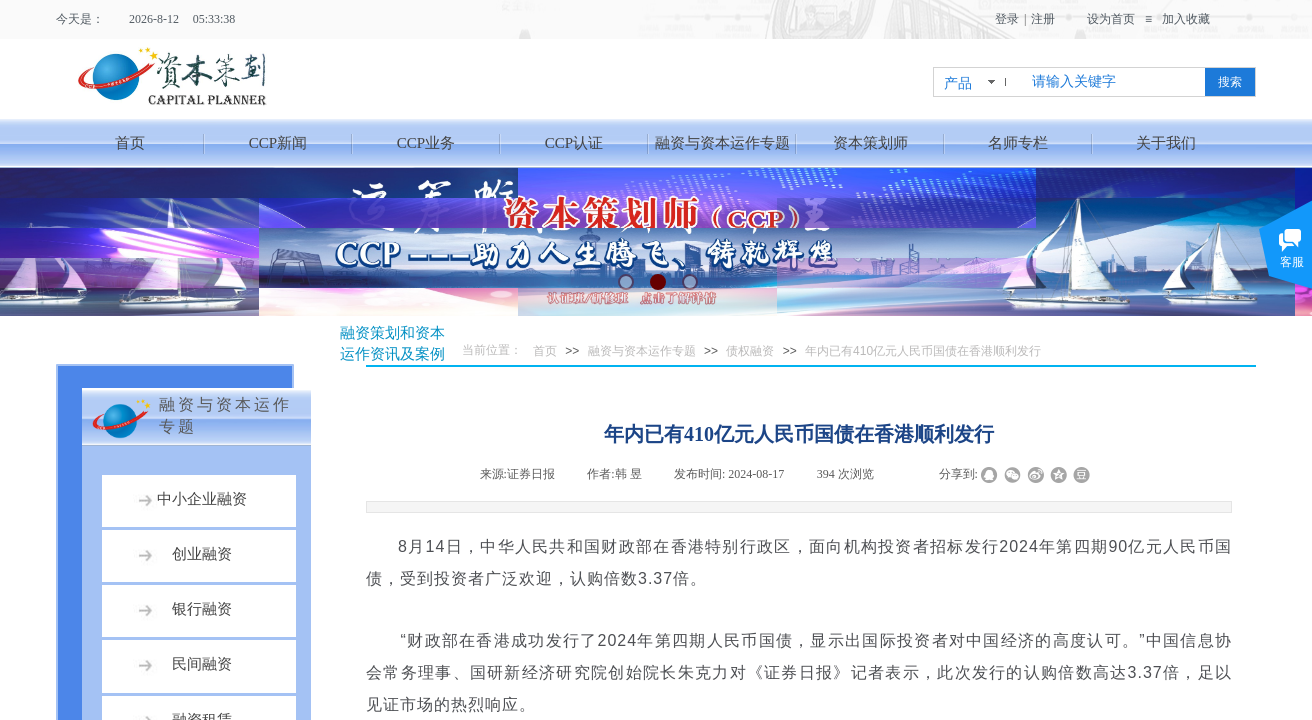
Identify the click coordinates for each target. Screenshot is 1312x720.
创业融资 (202, 554)
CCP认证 (574, 143)
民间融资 (202, 664)
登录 (1007, 19)
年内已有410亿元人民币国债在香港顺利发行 (923, 351)
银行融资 (202, 609)
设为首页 (1111, 19)
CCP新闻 (278, 143)
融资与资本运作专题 (722, 143)
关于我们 (1166, 143)
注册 (1043, 19)
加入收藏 (1186, 19)
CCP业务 (426, 143)
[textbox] (1114, 82)
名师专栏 (1018, 143)
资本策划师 (870, 143)
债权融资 (750, 351)
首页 (130, 143)
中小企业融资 (202, 499)
